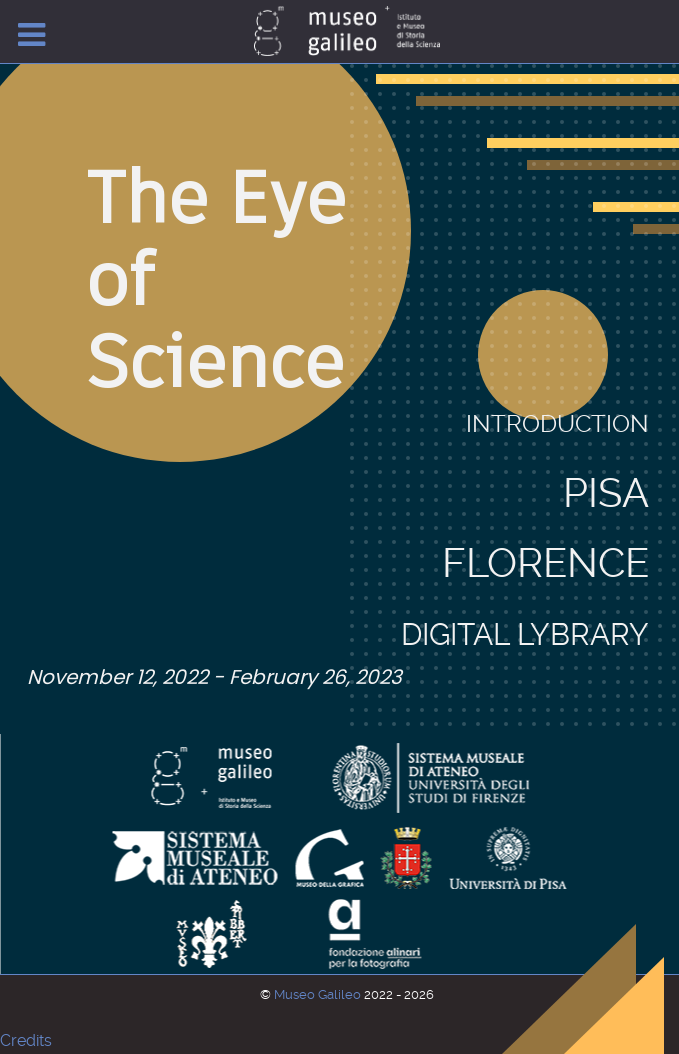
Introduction (557, 424)
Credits (26, 1040)
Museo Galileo (319, 994)
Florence (545, 476)
